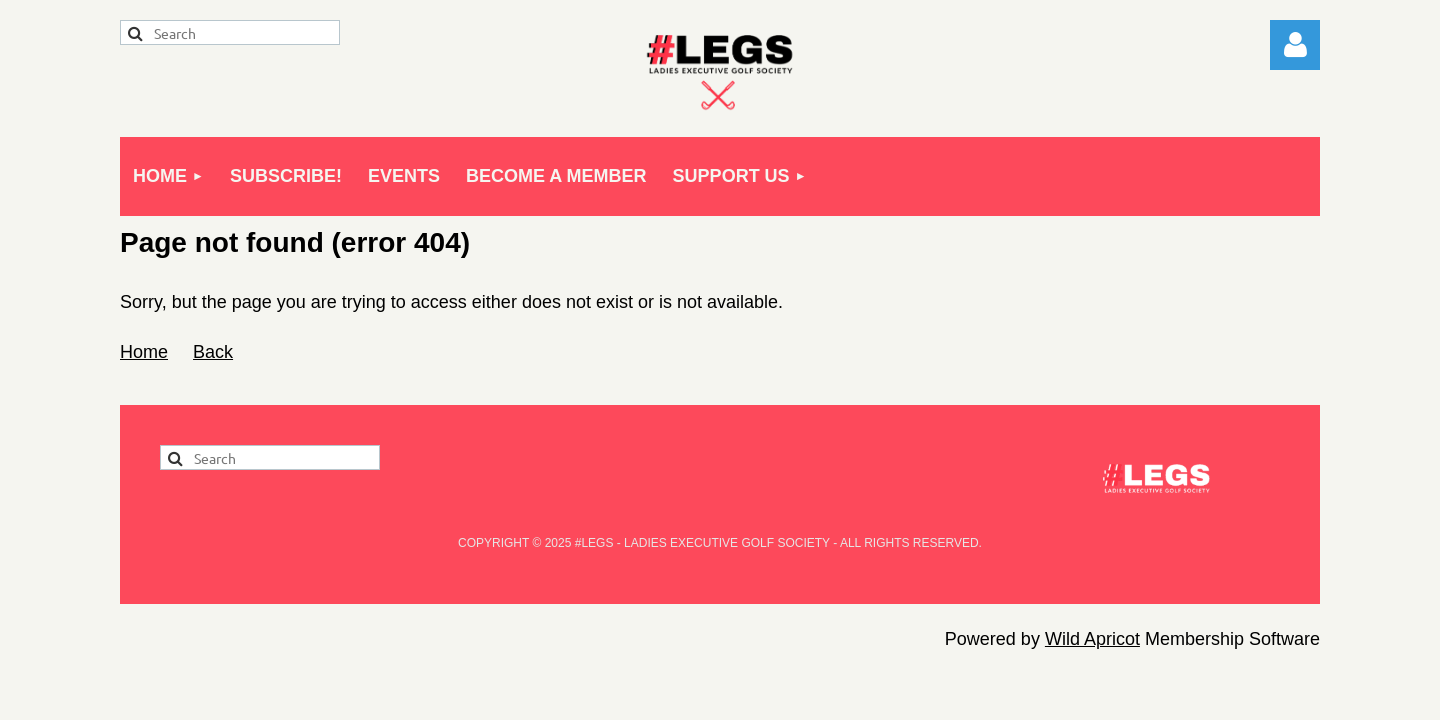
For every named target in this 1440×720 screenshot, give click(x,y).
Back (213, 352)
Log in (1295, 45)
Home (144, 352)
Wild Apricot (1092, 639)
